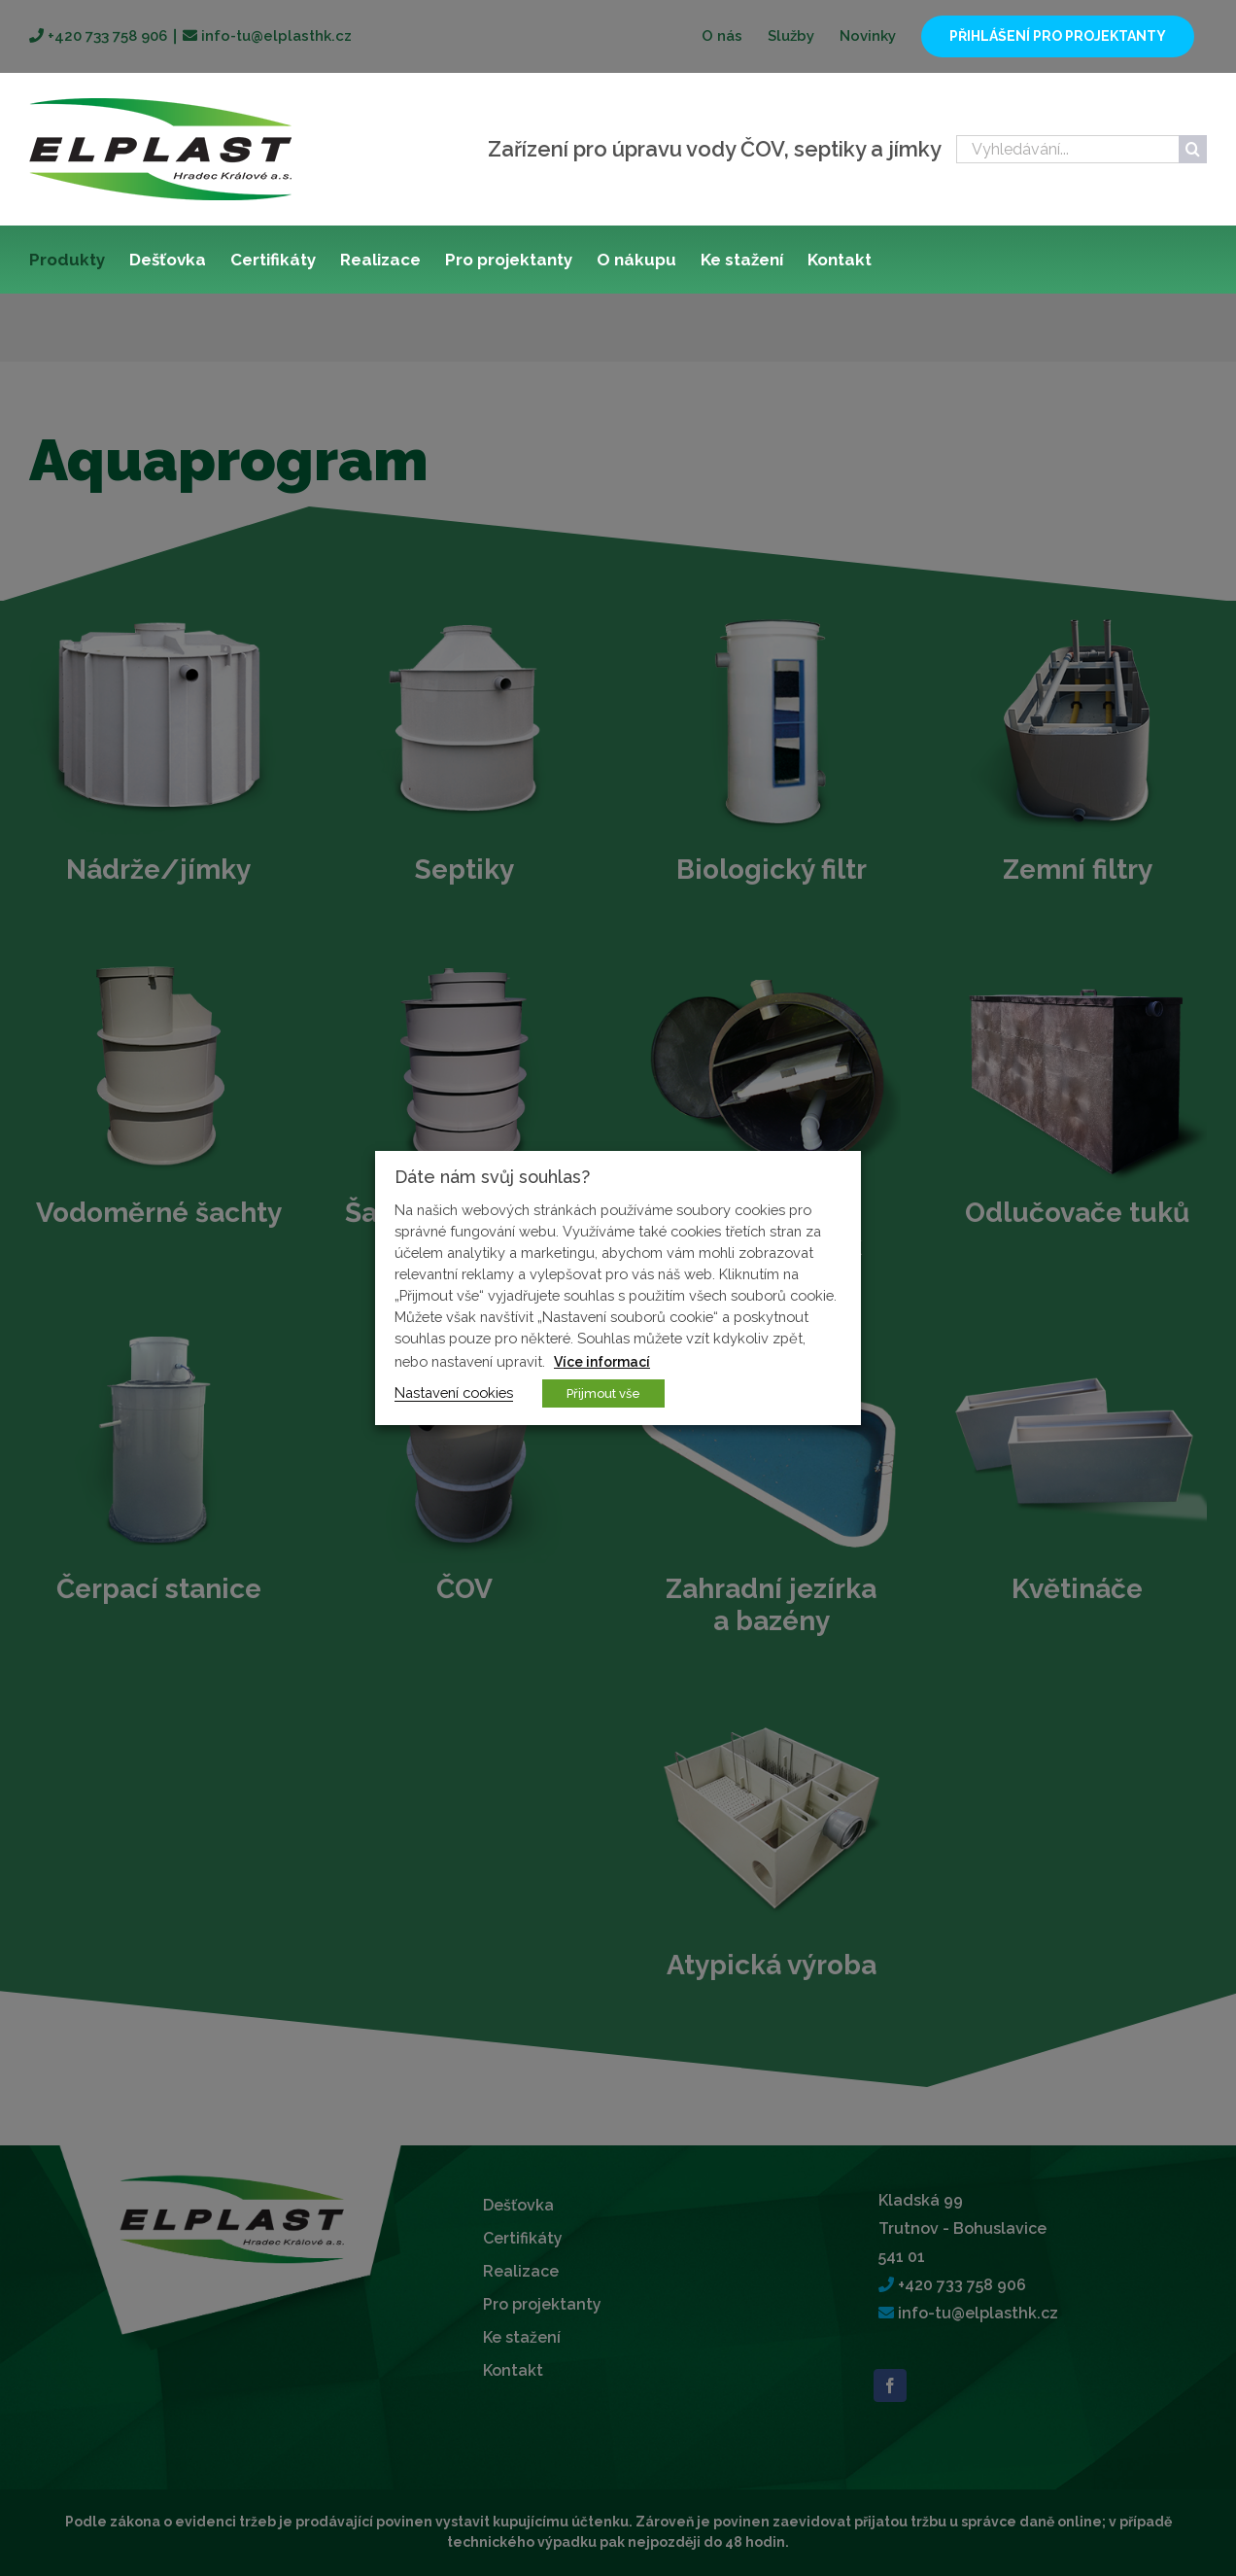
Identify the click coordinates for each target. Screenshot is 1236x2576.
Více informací (602, 1362)
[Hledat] (1193, 149)
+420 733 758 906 (105, 36)
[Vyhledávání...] (1067, 149)
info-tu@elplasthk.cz (274, 36)
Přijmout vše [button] (603, 1393)
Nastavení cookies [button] (454, 1392)
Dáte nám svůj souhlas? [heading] (492, 1176)
